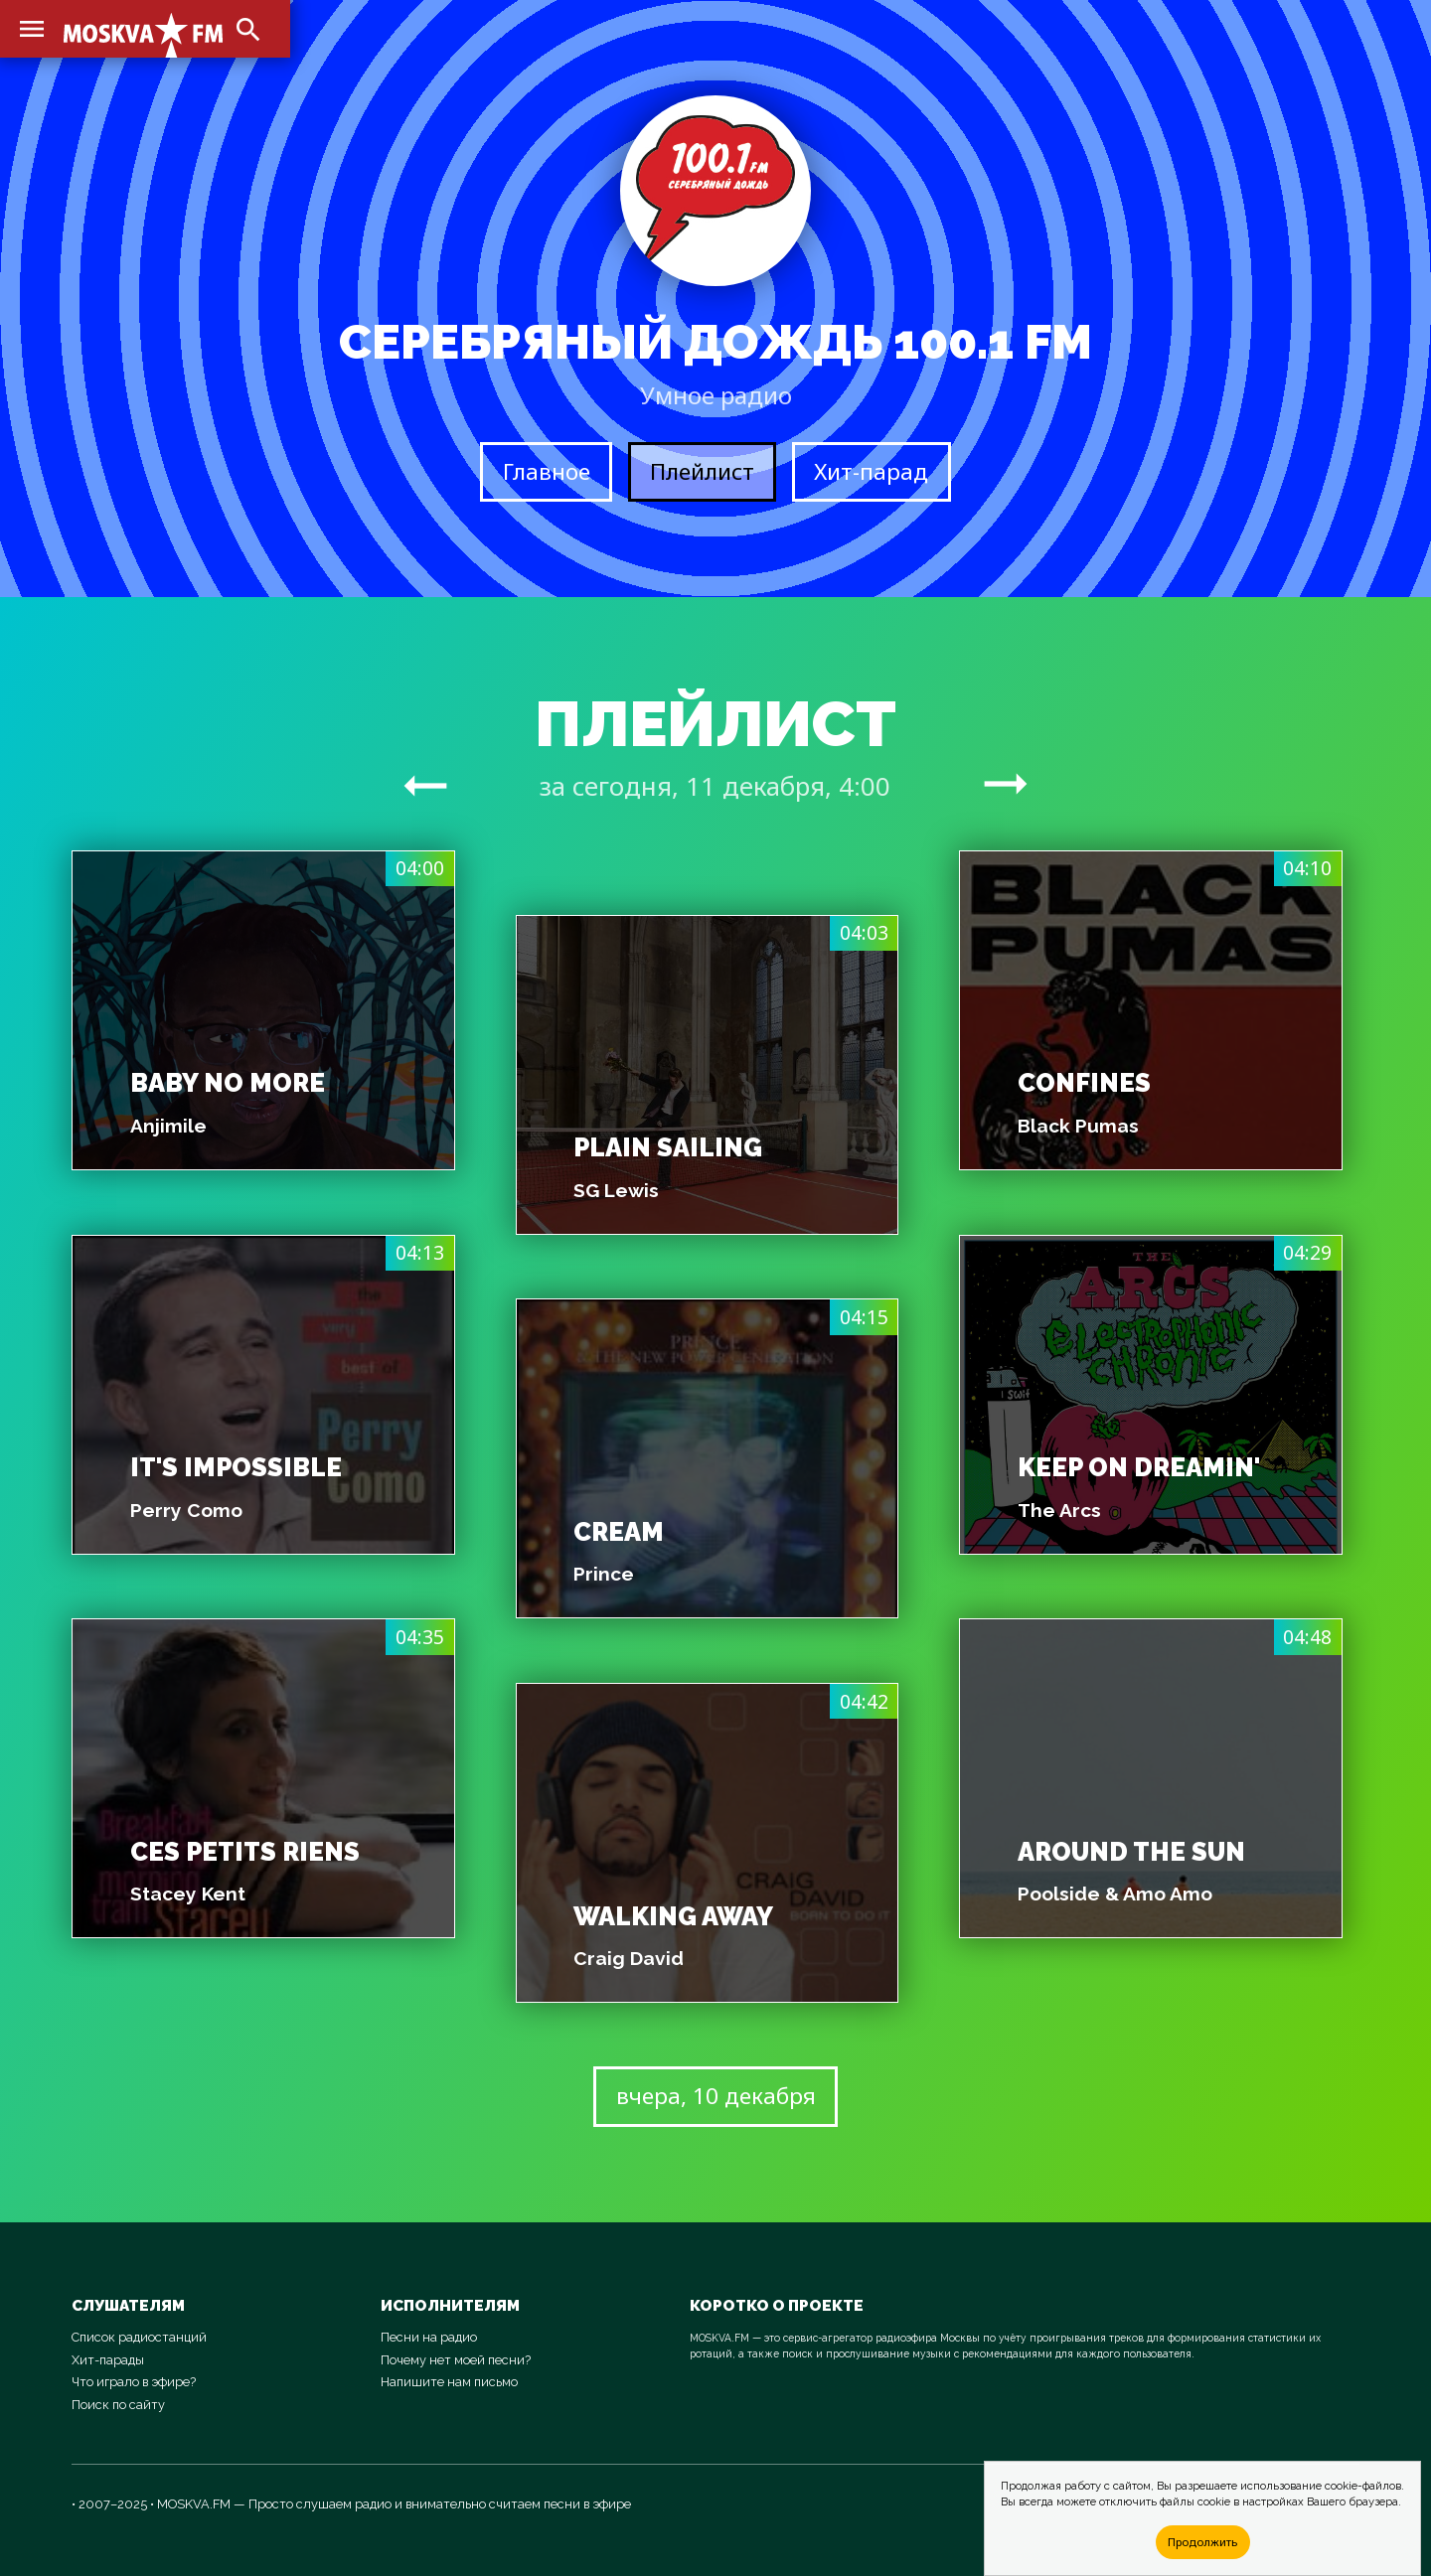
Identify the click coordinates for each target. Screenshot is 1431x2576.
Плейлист (702, 471)
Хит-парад (871, 471)
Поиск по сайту (118, 2404)
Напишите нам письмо (449, 2381)
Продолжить (1202, 2541)
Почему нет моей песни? (456, 2359)
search (248, 30)
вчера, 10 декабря (716, 2095)
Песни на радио (429, 2337)
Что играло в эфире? (134, 2381)
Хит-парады (108, 2359)
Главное (546, 471)
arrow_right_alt (425, 785)
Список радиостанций (139, 2337)
